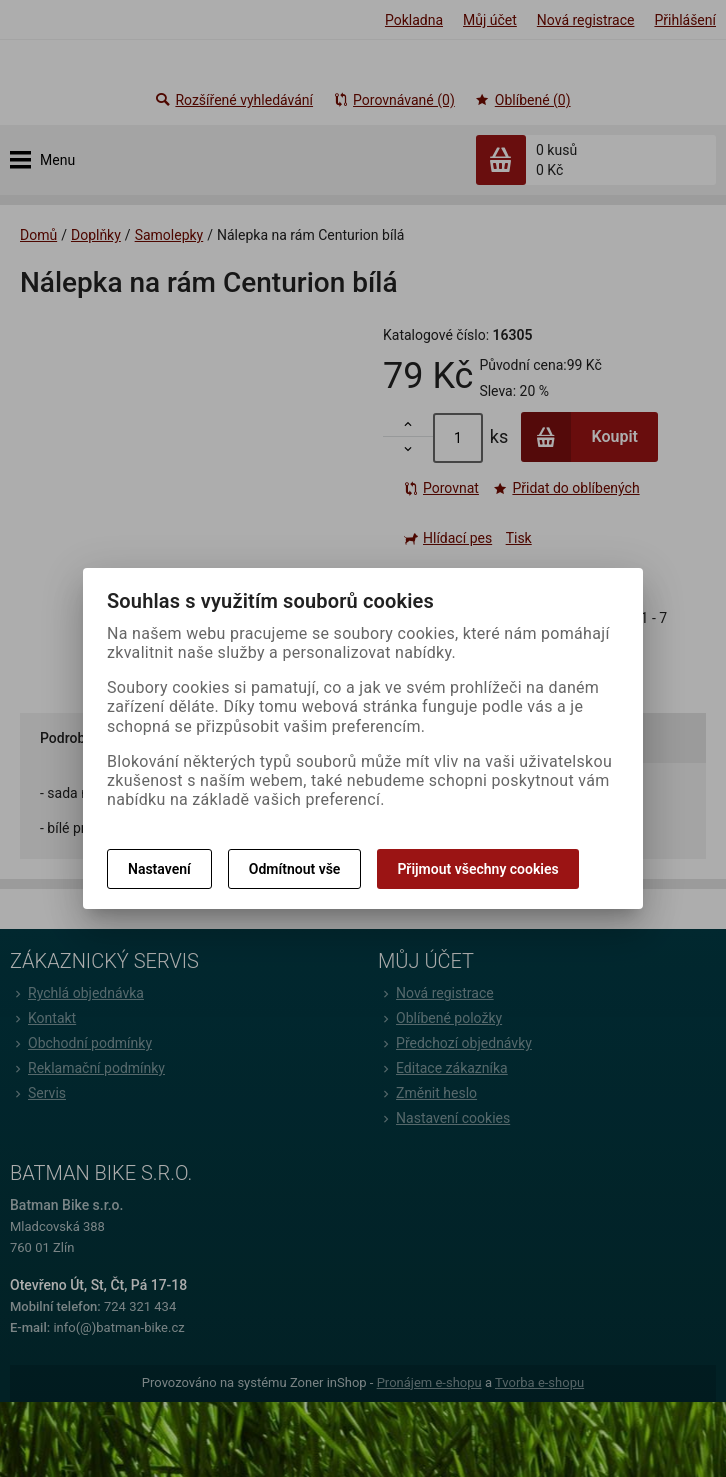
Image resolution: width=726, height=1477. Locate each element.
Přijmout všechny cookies (477, 869)
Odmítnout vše (295, 869)
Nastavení (159, 869)
